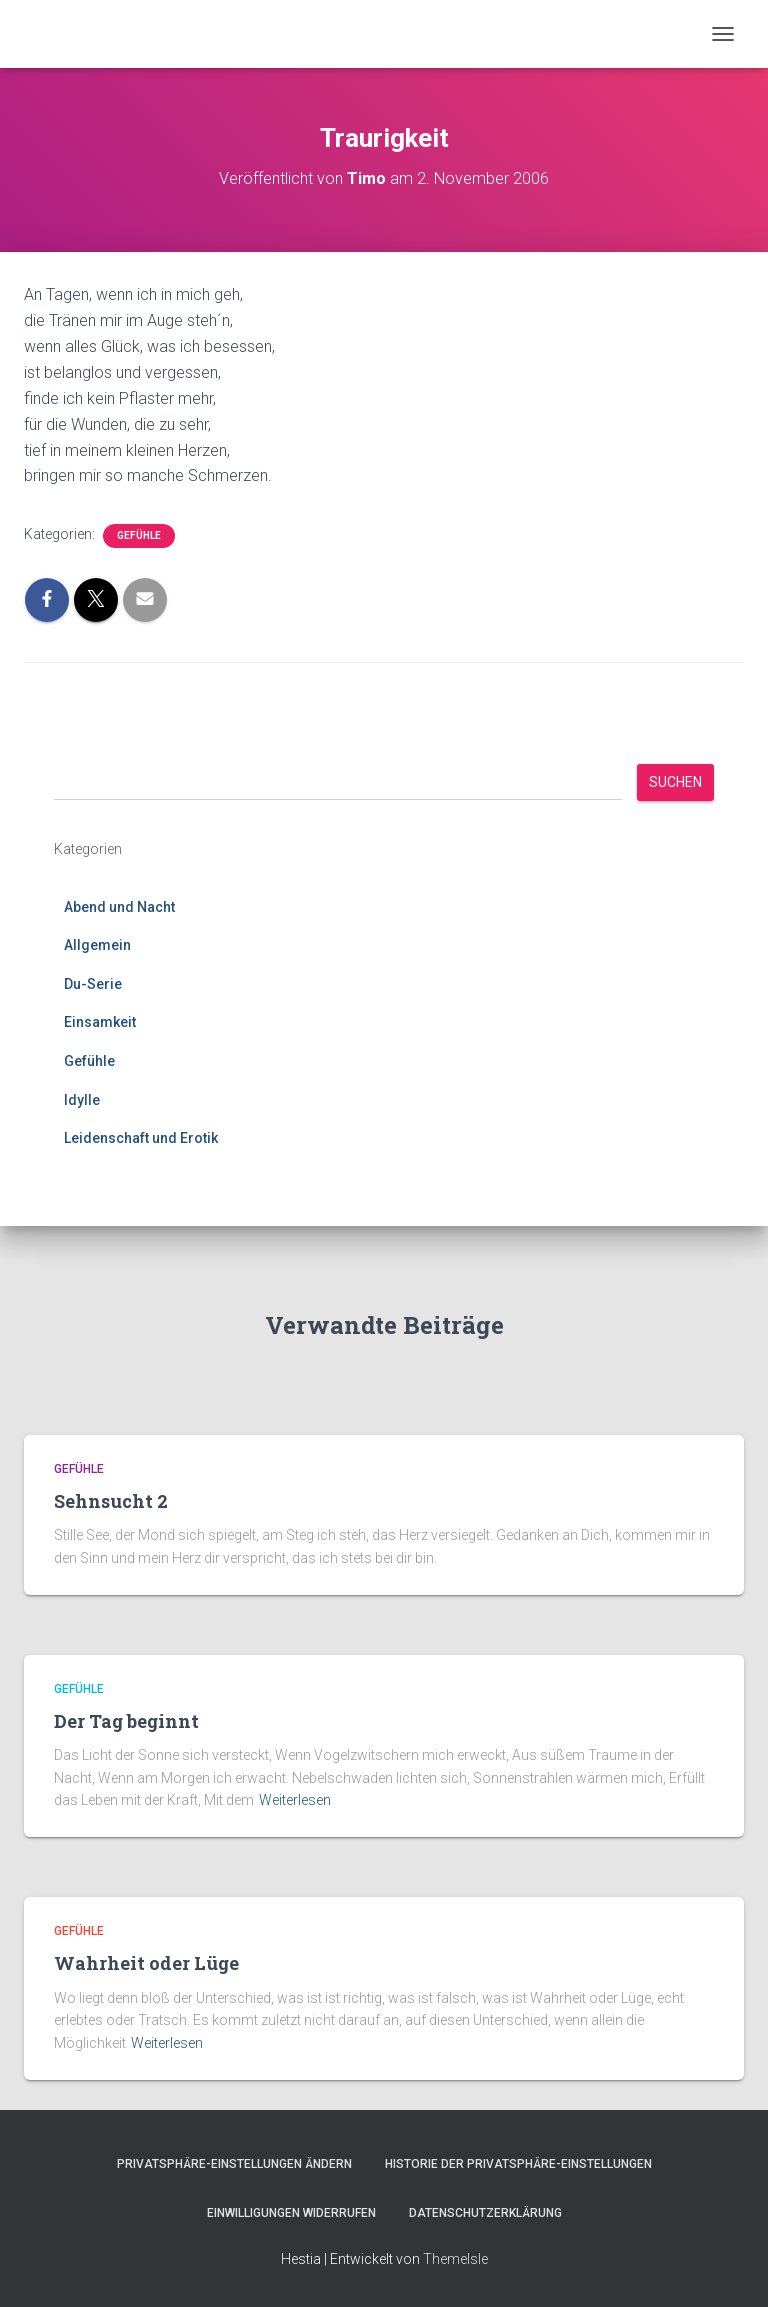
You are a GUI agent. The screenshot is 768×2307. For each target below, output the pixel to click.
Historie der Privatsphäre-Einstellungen (518, 2164)
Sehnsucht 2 (111, 1501)
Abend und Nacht (119, 907)
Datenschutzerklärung (485, 2213)
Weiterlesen (295, 1800)
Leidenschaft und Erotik (141, 1138)
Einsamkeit (100, 1022)
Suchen (675, 782)
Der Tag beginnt (126, 1721)
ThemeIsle (455, 2259)
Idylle (82, 1100)
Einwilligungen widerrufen (291, 2213)
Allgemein (97, 945)
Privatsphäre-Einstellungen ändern (234, 2164)
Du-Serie (93, 984)
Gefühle (139, 535)
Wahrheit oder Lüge (146, 1963)
